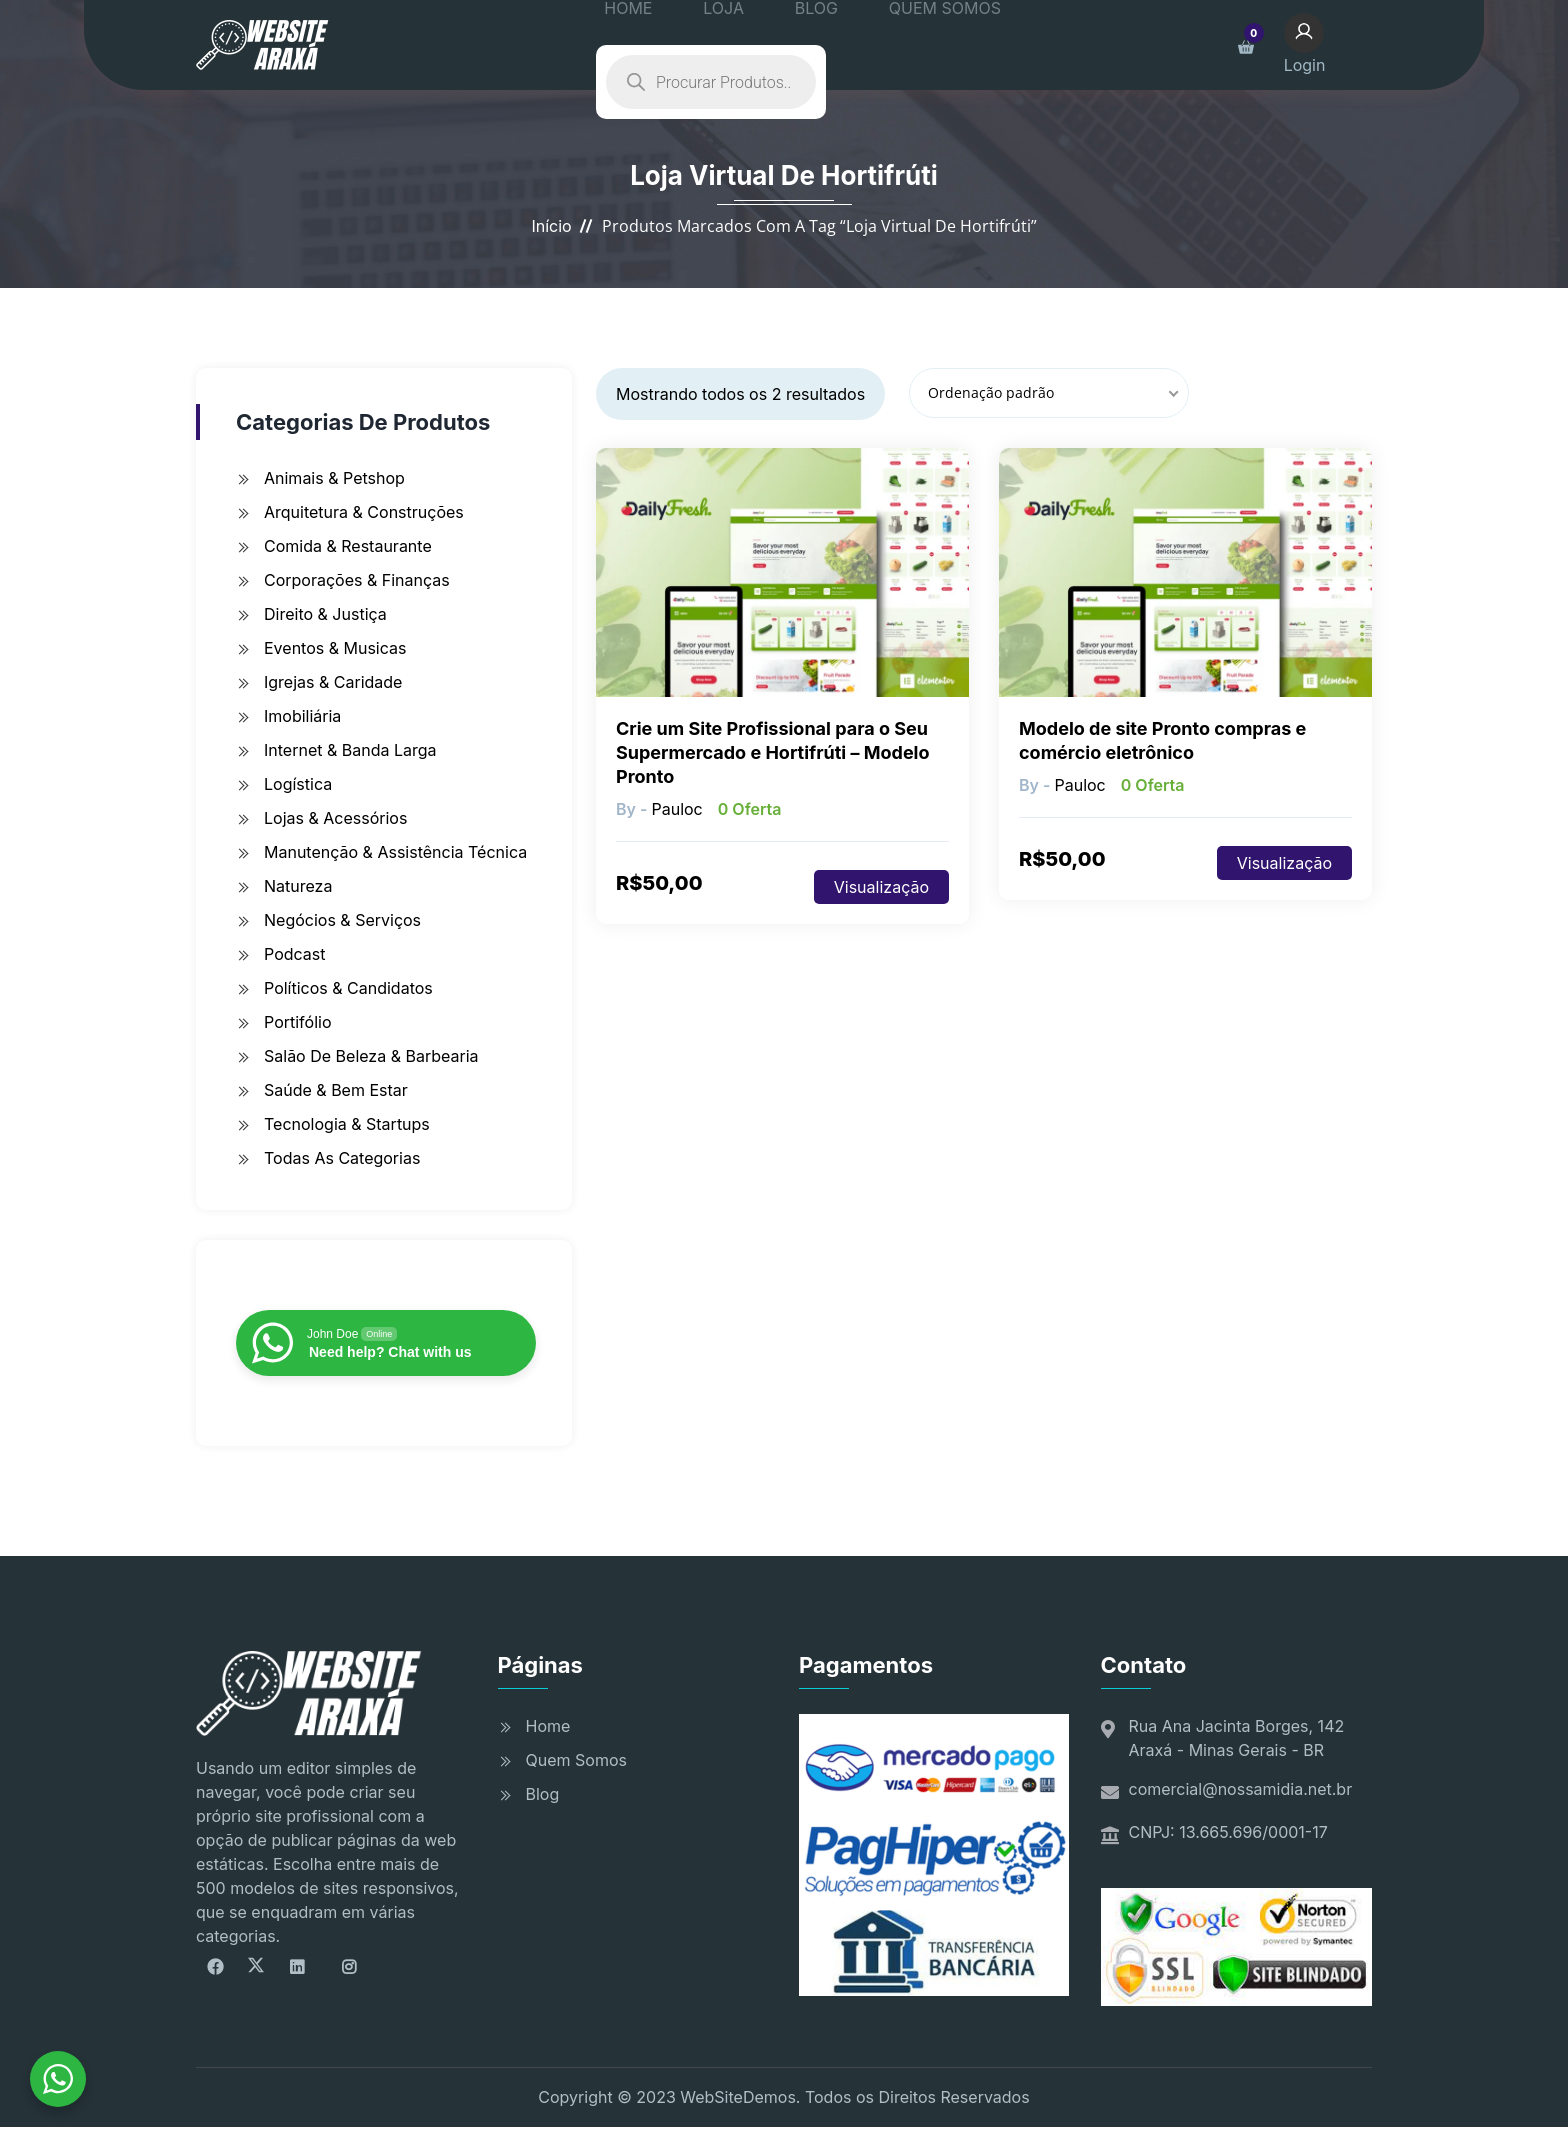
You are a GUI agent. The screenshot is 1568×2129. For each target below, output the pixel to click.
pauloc (676, 809)
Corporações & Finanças (357, 580)
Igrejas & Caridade (333, 682)
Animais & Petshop (334, 478)
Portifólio (298, 1022)
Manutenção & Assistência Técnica (395, 852)
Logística (298, 784)
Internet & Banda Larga (350, 750)
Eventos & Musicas (335, 648)
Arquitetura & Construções (364, 512)
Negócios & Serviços (342, 920)
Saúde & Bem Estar (336, 1090)
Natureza (298, 886)
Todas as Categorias (342, 1158)
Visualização (881, 887)
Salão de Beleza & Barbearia (371, 1056)
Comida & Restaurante (348, 546)
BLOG (789, 45)
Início (551, 226)
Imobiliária (302, 716)
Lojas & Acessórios (335, 818)
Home (548, 1726)
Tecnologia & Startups (347, 1124)
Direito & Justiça (325, 614)
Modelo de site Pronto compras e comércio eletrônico (1162, 740)
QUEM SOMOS (896, 45)
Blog (543, 1794)
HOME (647, 45)
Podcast (294, 954)
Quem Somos (576, 1760)
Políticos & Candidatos (348, 988)
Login (1324, 43)
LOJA (720, 45)
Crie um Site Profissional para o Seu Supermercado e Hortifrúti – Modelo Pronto (773, 752)
